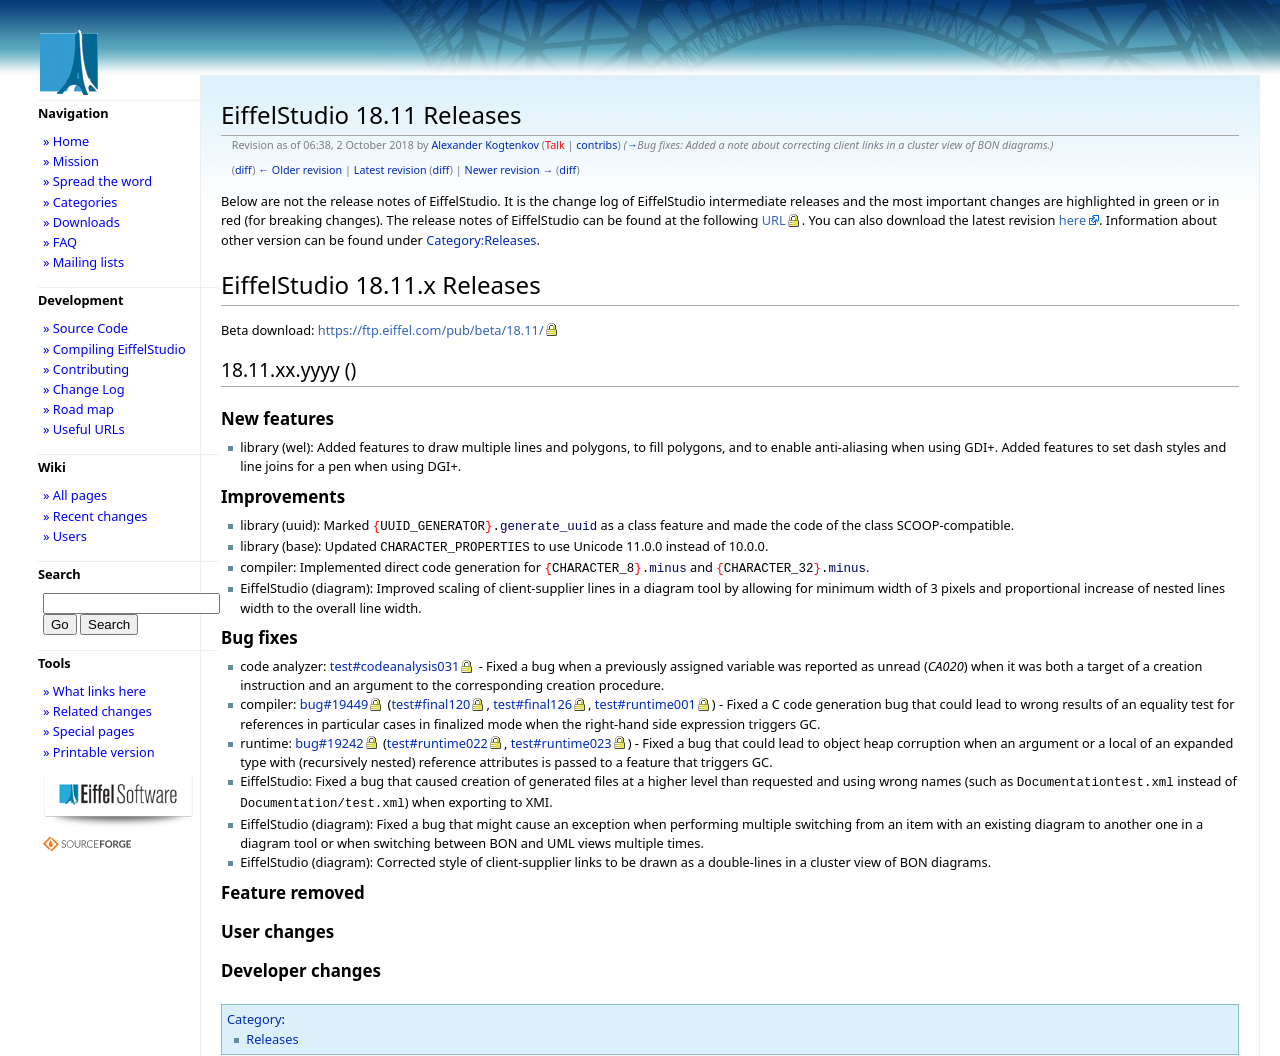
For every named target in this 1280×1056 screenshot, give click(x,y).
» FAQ (60, 242)
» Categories (80, 202)
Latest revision (390, 170)
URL (774, 220)
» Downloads (81, 222)
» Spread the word (97, 181)
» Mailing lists (83, 262)
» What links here (94, 691)
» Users (65, 536)
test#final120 (430, 698)
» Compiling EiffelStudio (114, 349)
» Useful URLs (84, 429)
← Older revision (300, 170)
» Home (66, 141)
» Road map (78, 409)
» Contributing (86, 369)
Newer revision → (509, 170)
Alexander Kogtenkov (485, 145)
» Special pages (88, 731)
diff (243, 170)
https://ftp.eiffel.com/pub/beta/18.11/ (431, 330)
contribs (596, 145)
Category (254, 1009)
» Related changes (97, 711)
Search (59, 574)
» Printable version (99, 752)
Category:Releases (481, 240)
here (1072, 220)
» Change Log (84, 389)
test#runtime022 (437, 737)
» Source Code (85, 328)
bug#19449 (334, 698)
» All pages (75, 495)
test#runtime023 (561, 737)
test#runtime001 (645, 698)
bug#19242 (329, 737)
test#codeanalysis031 (394, 660)
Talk (555, 145)
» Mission (71, 161)
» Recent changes (95, 516)
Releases (272, 1029)
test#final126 (532, 698)
